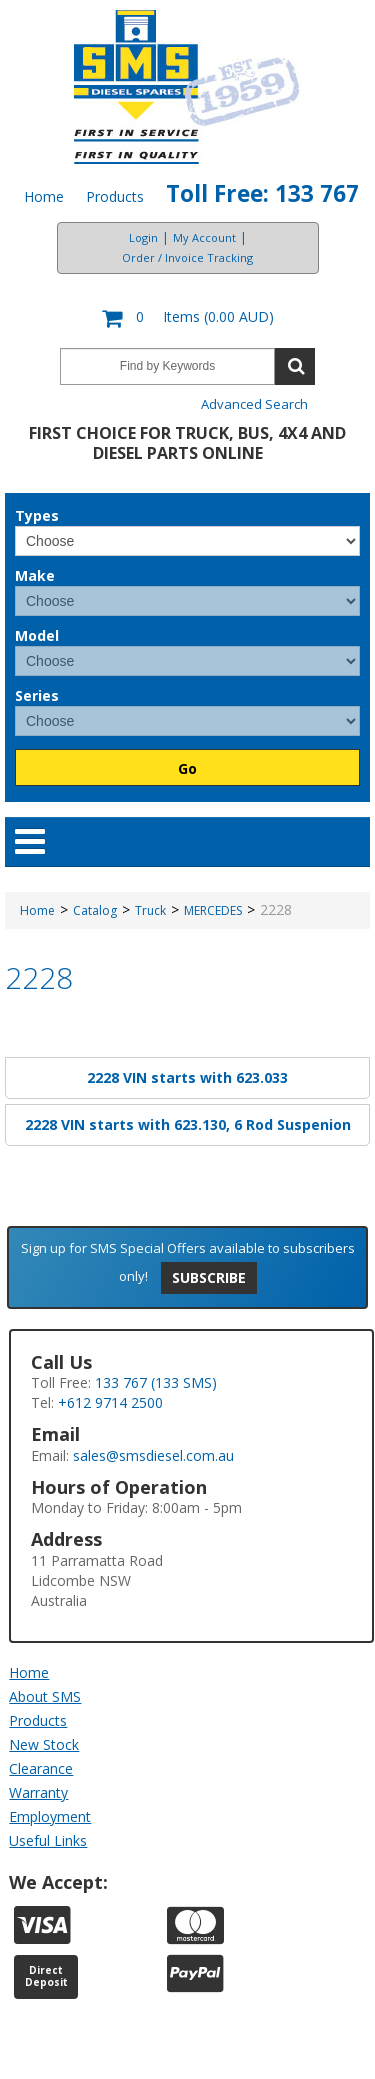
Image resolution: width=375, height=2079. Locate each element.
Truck (150, 910)
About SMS (45, 1696)
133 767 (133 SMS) (156, 1382)
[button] (187, 318)
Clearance (41, 1768)
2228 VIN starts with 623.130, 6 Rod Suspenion (188, 1124)
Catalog (95, 910)
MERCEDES (213, 910)
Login (143, 237)
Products (115, 196)
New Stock (44, 1744)
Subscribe (209, 1277)
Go (187, 768)
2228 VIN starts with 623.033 (187, 1077)
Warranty (38, 1792)
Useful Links (48, 1840)
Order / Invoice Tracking (187, 257)
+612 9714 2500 (110, 1402)
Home (44, 196)
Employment (50, 1816)
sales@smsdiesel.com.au (153, 1455)
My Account (204, 237)
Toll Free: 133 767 (262, 193)
